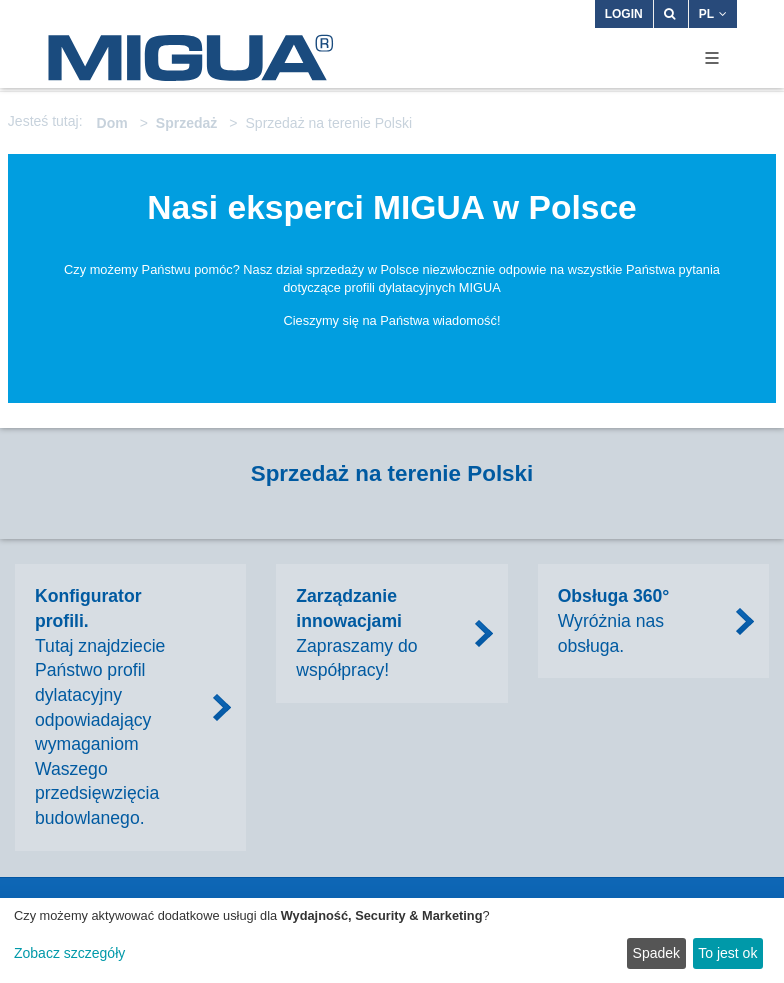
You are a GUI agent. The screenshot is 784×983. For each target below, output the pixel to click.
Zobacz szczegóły (69, 953)
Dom (112, 123)
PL (713, 14)
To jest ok (727, 953)
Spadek (656, 953)
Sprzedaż (186, 123)
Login (624, 14)
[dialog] (392, 940)
